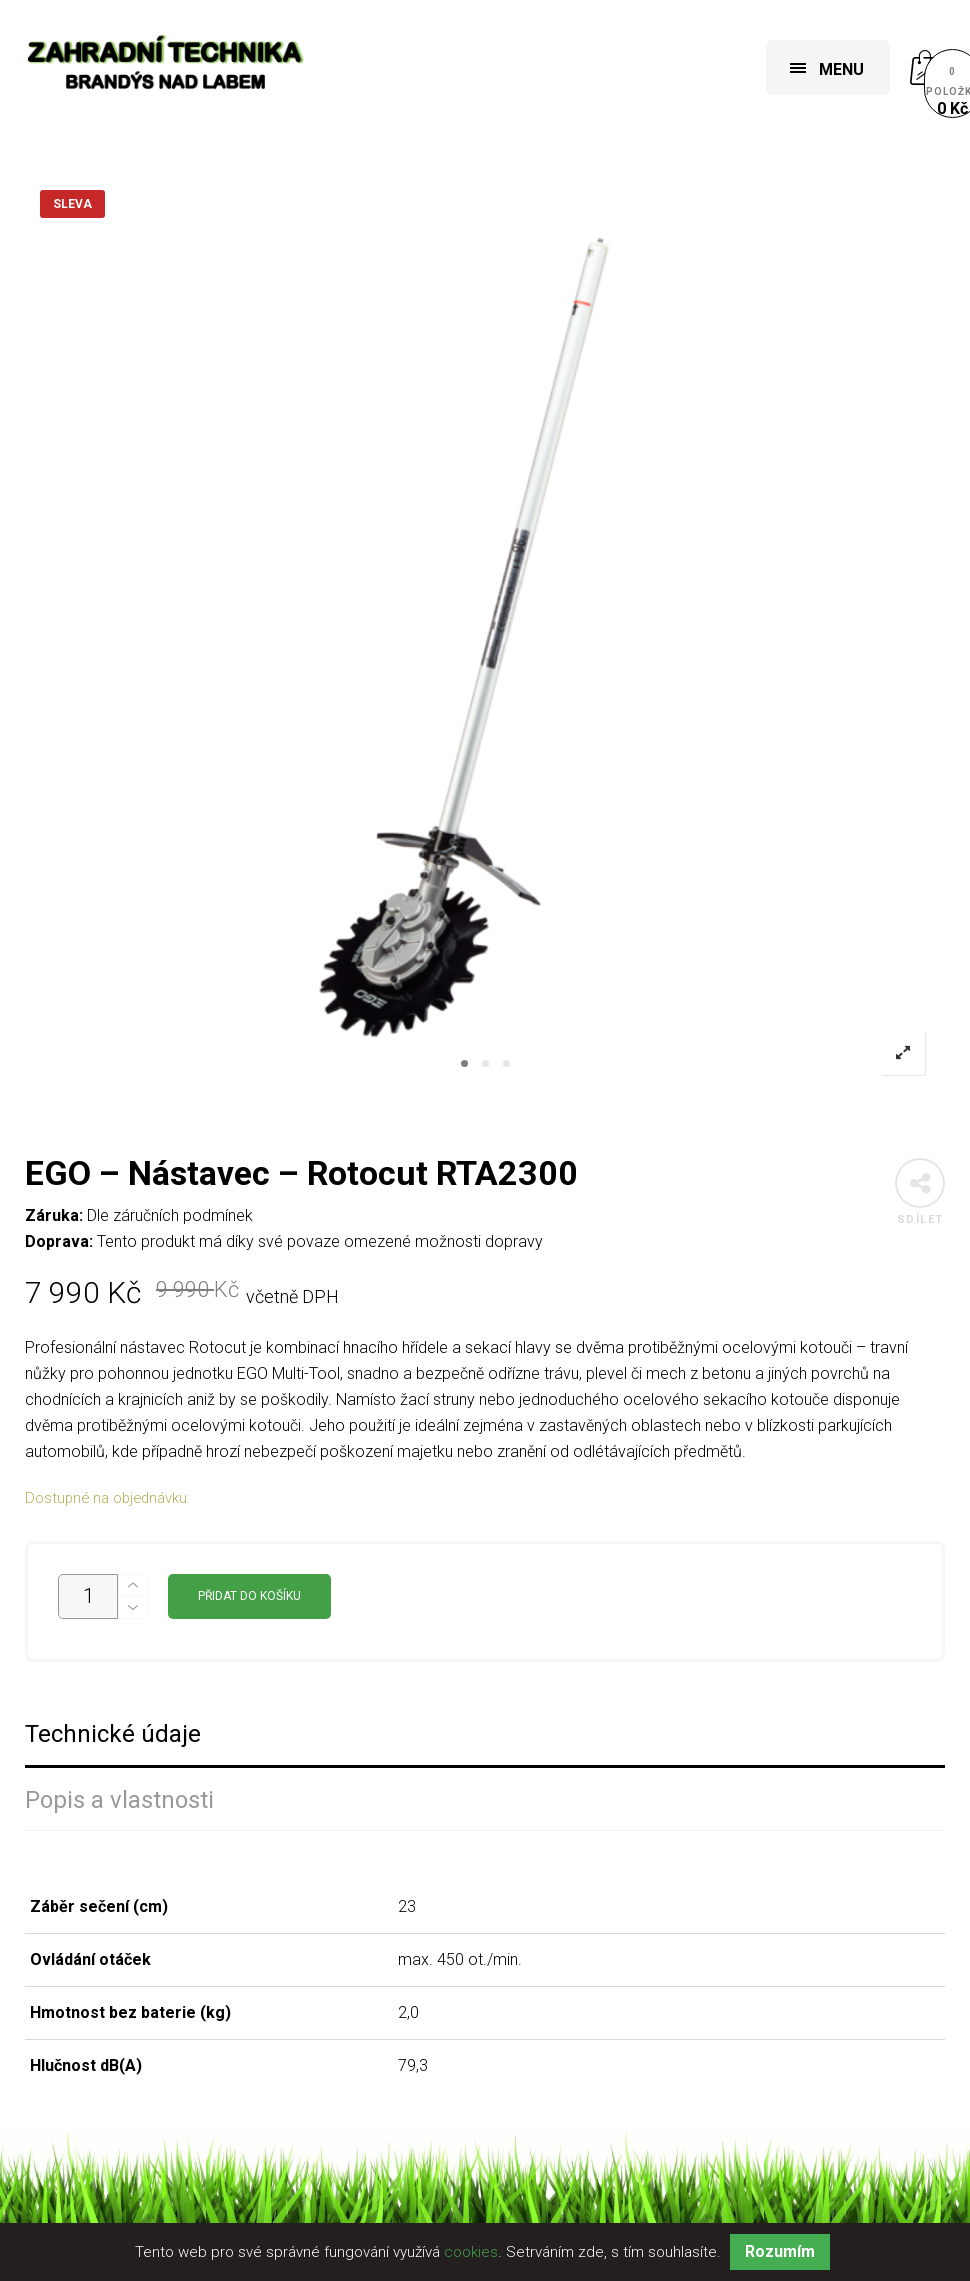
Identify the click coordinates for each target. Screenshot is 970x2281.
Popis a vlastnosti (119, 1800)
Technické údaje (113, 1734)
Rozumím (780, 2251)
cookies (471, 2252)
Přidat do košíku (249, 1596)
